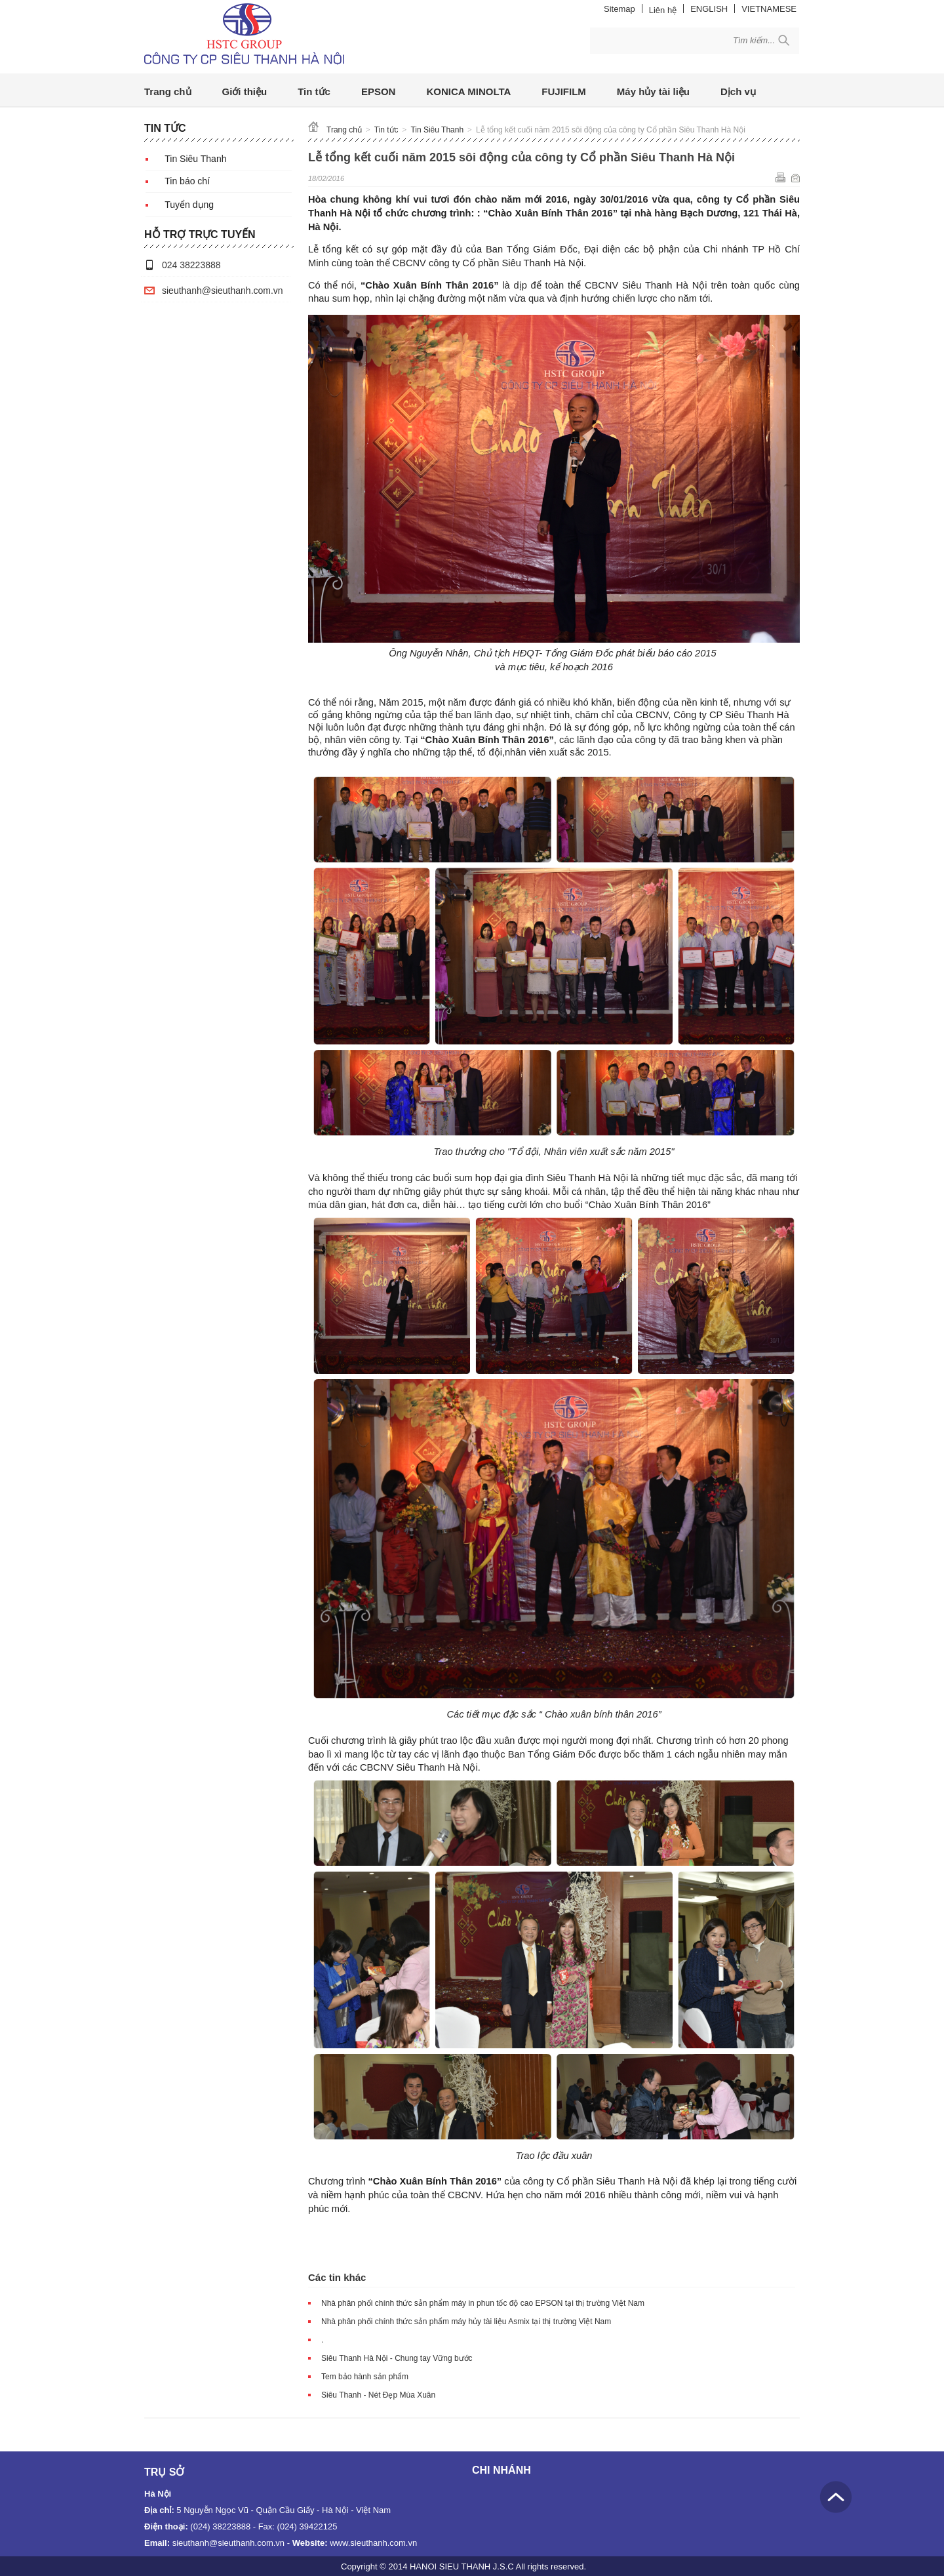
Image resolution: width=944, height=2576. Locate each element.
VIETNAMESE (768, 9)
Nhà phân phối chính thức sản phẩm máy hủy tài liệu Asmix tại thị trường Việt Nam (466, 2321)
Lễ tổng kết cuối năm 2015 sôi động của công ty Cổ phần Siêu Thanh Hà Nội (610, 129)
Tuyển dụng (189, 204)
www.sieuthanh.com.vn (373, 2543)
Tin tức (314, 91)
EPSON (378, 91)
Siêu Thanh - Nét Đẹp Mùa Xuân (378, 2395)
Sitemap (619, 9)
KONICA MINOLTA (468, 91)
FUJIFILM (563, 91)
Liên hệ (663, 10)
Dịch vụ (738, 91)
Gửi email (795, 177)
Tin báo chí (187, 181)
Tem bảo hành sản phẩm (364, 2376)
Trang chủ (167, 91)
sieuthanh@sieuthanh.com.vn (222, 290)
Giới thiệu (244, 91)
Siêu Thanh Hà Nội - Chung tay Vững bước (397, 2358)
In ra (780, 177)
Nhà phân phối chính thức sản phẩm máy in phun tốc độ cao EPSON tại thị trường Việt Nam (482, 2303)
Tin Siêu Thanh (195, 158)
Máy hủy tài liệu (653, 91)
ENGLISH (709, 9)
